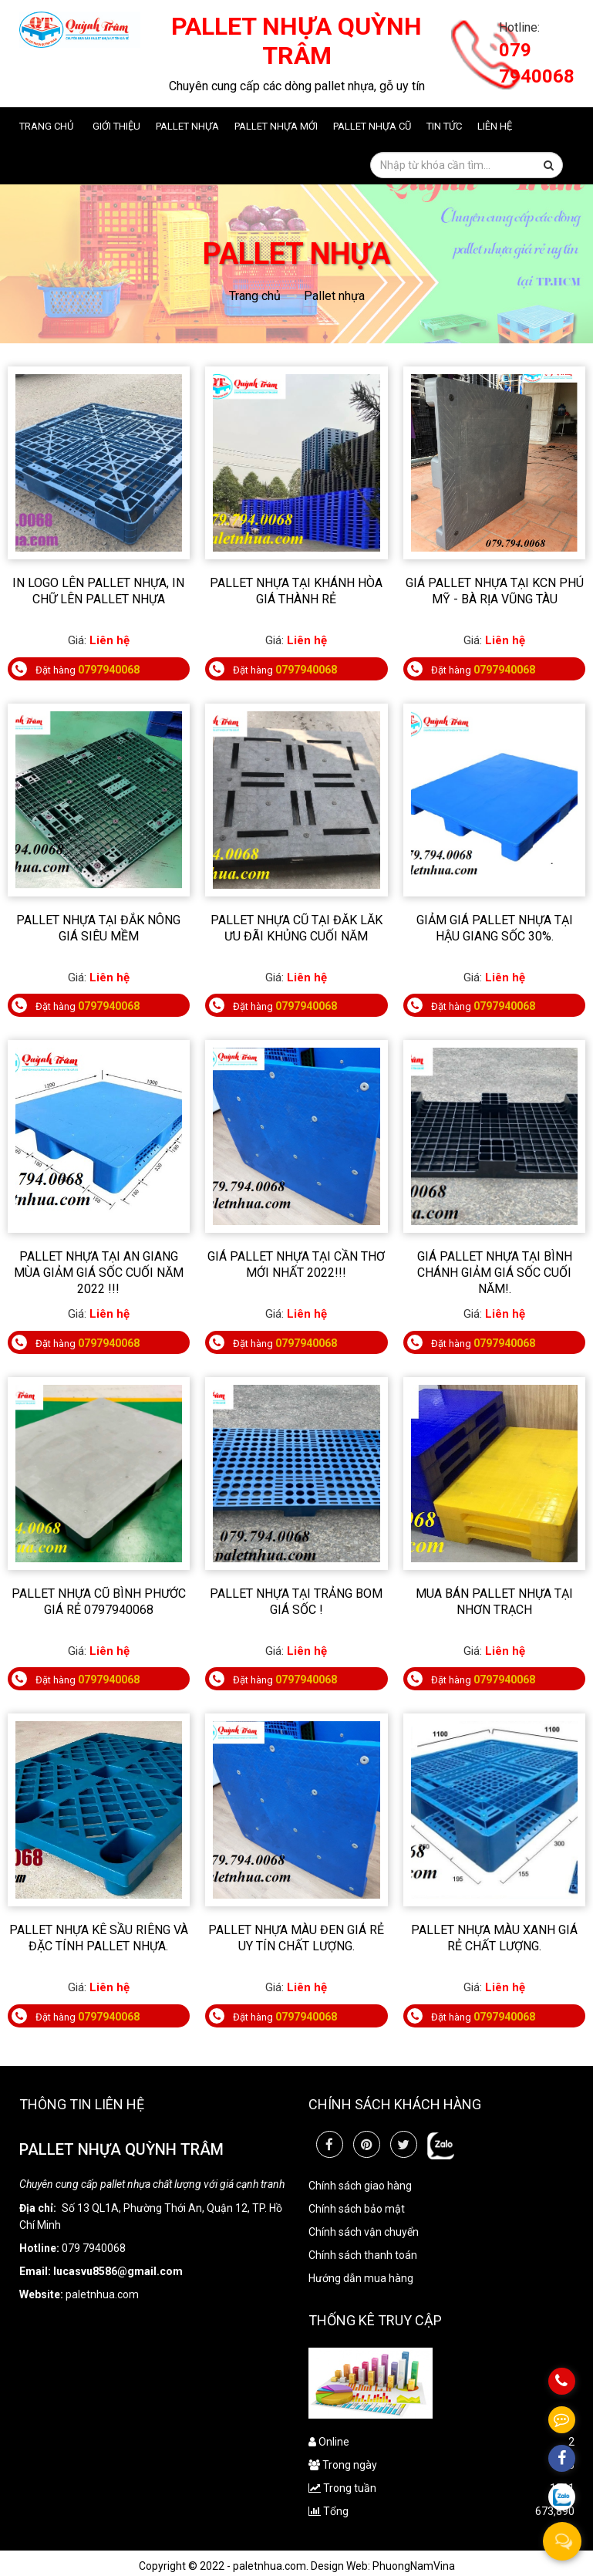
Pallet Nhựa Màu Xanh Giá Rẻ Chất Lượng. (494, 1938)
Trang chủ (46, 126)
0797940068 (109, 669)
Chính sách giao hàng (360, 2185)
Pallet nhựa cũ (372, 126)
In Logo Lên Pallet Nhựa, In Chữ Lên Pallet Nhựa (98, 591)
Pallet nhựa (187, 126)
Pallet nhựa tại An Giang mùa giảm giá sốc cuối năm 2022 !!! (99, 1272)
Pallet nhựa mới (276, 126)
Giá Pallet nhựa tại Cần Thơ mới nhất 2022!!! (296, 1264)
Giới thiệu (116, 126)
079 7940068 (536, 63)
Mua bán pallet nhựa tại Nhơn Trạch (494, 1601)
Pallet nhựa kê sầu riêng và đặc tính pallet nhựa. (98, 1938)
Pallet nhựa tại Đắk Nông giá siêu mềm (98, 928)
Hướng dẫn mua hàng (360, 2278)
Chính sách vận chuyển (363, 2232)
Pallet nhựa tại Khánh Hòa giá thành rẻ (296, 591)
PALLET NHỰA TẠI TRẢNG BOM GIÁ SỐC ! (296, 1601)
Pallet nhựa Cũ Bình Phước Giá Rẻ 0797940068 (99, 1601)
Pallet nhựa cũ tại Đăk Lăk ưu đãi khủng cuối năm (296, 928)
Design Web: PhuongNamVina (383, 2566)
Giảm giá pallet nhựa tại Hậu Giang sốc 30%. (494, 928)
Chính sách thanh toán (362, 2255)
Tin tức (444, 126)
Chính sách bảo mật (356, 2209)
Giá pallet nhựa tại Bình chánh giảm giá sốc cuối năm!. (494, 1272)
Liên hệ (494, 126)
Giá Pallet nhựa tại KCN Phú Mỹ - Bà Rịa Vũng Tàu (495, 591)
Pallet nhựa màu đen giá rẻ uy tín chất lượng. (296, 1938)
